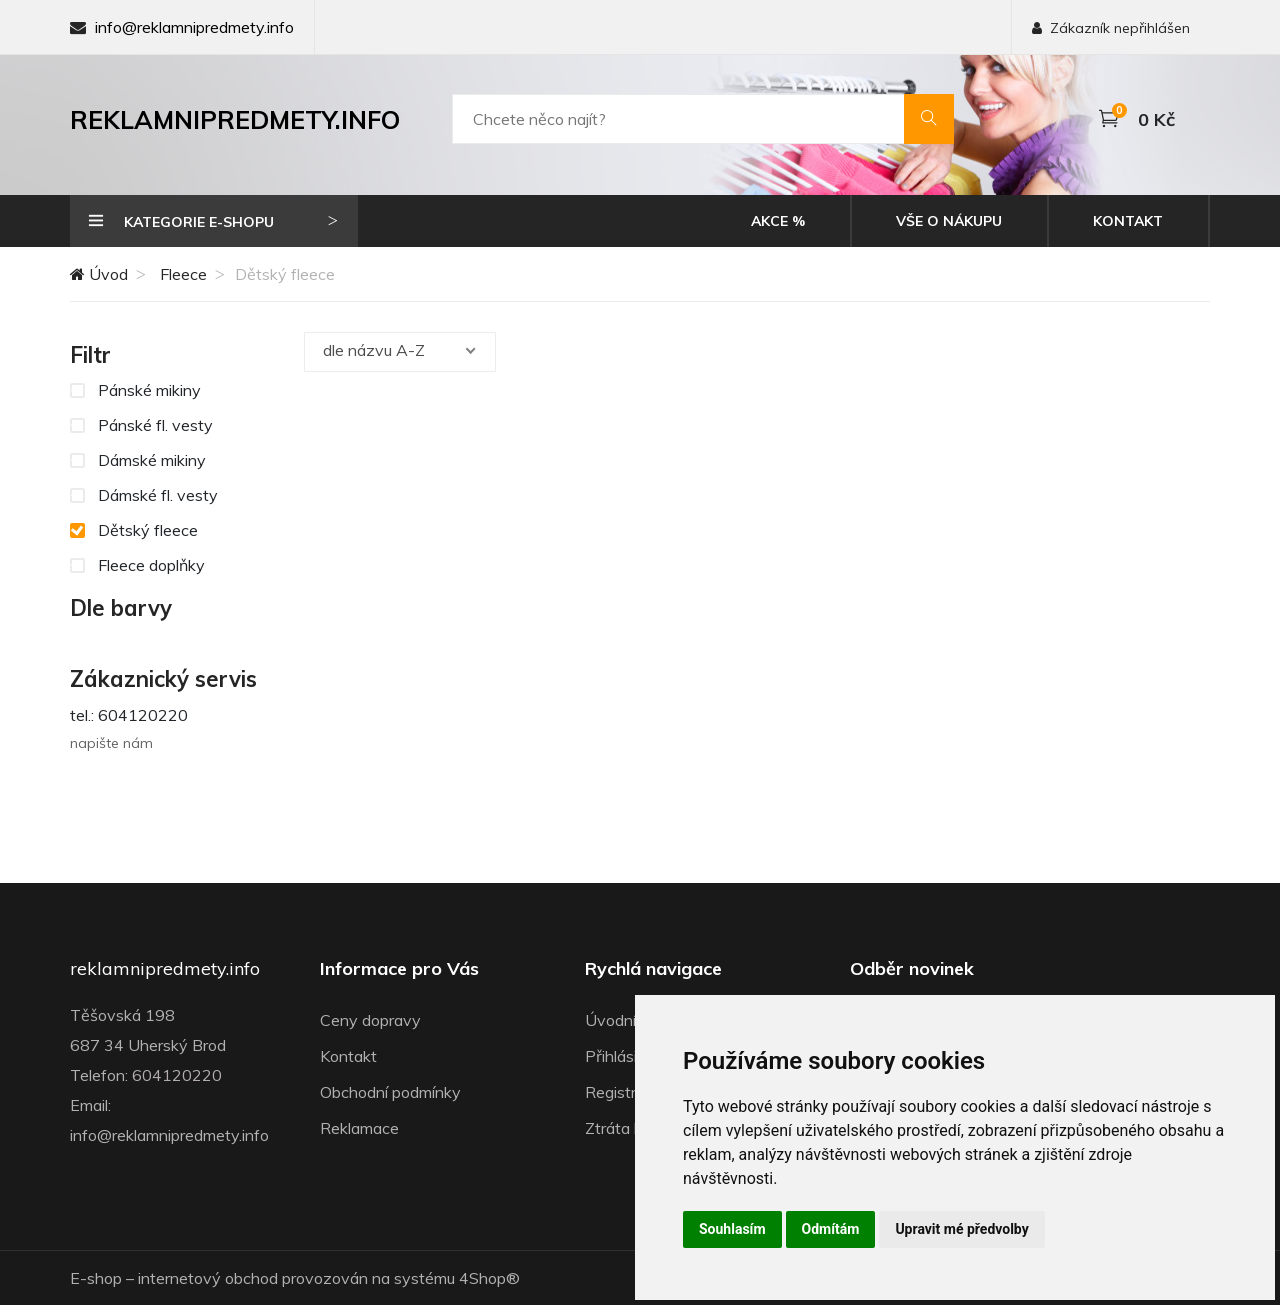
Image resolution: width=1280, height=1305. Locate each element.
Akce (778, 221)
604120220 (177, 1075)
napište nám (111, 743)
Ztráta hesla (628, 1128)
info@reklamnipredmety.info (194, 27)
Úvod (99, 274)
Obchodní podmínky (390, 1092)
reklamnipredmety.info (165, 969)
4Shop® (489, 1278)
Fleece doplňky (137, 564)
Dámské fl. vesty (144, 494)
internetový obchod (208, 1278)
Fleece (183, 274)
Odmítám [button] (831, 1229)
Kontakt (1128, 221)
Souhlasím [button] (732, 1229)
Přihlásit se (624, 1056)
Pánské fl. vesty (141, 424)
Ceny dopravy (370, 1020)
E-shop (96, 1278)
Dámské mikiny (138, 459)
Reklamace (359, 1128)
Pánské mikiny (135, 389)
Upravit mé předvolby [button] (961, 1229)
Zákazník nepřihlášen (1111, 28)
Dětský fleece (134, 529)
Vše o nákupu (949, 221)
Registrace (623, 1092)
